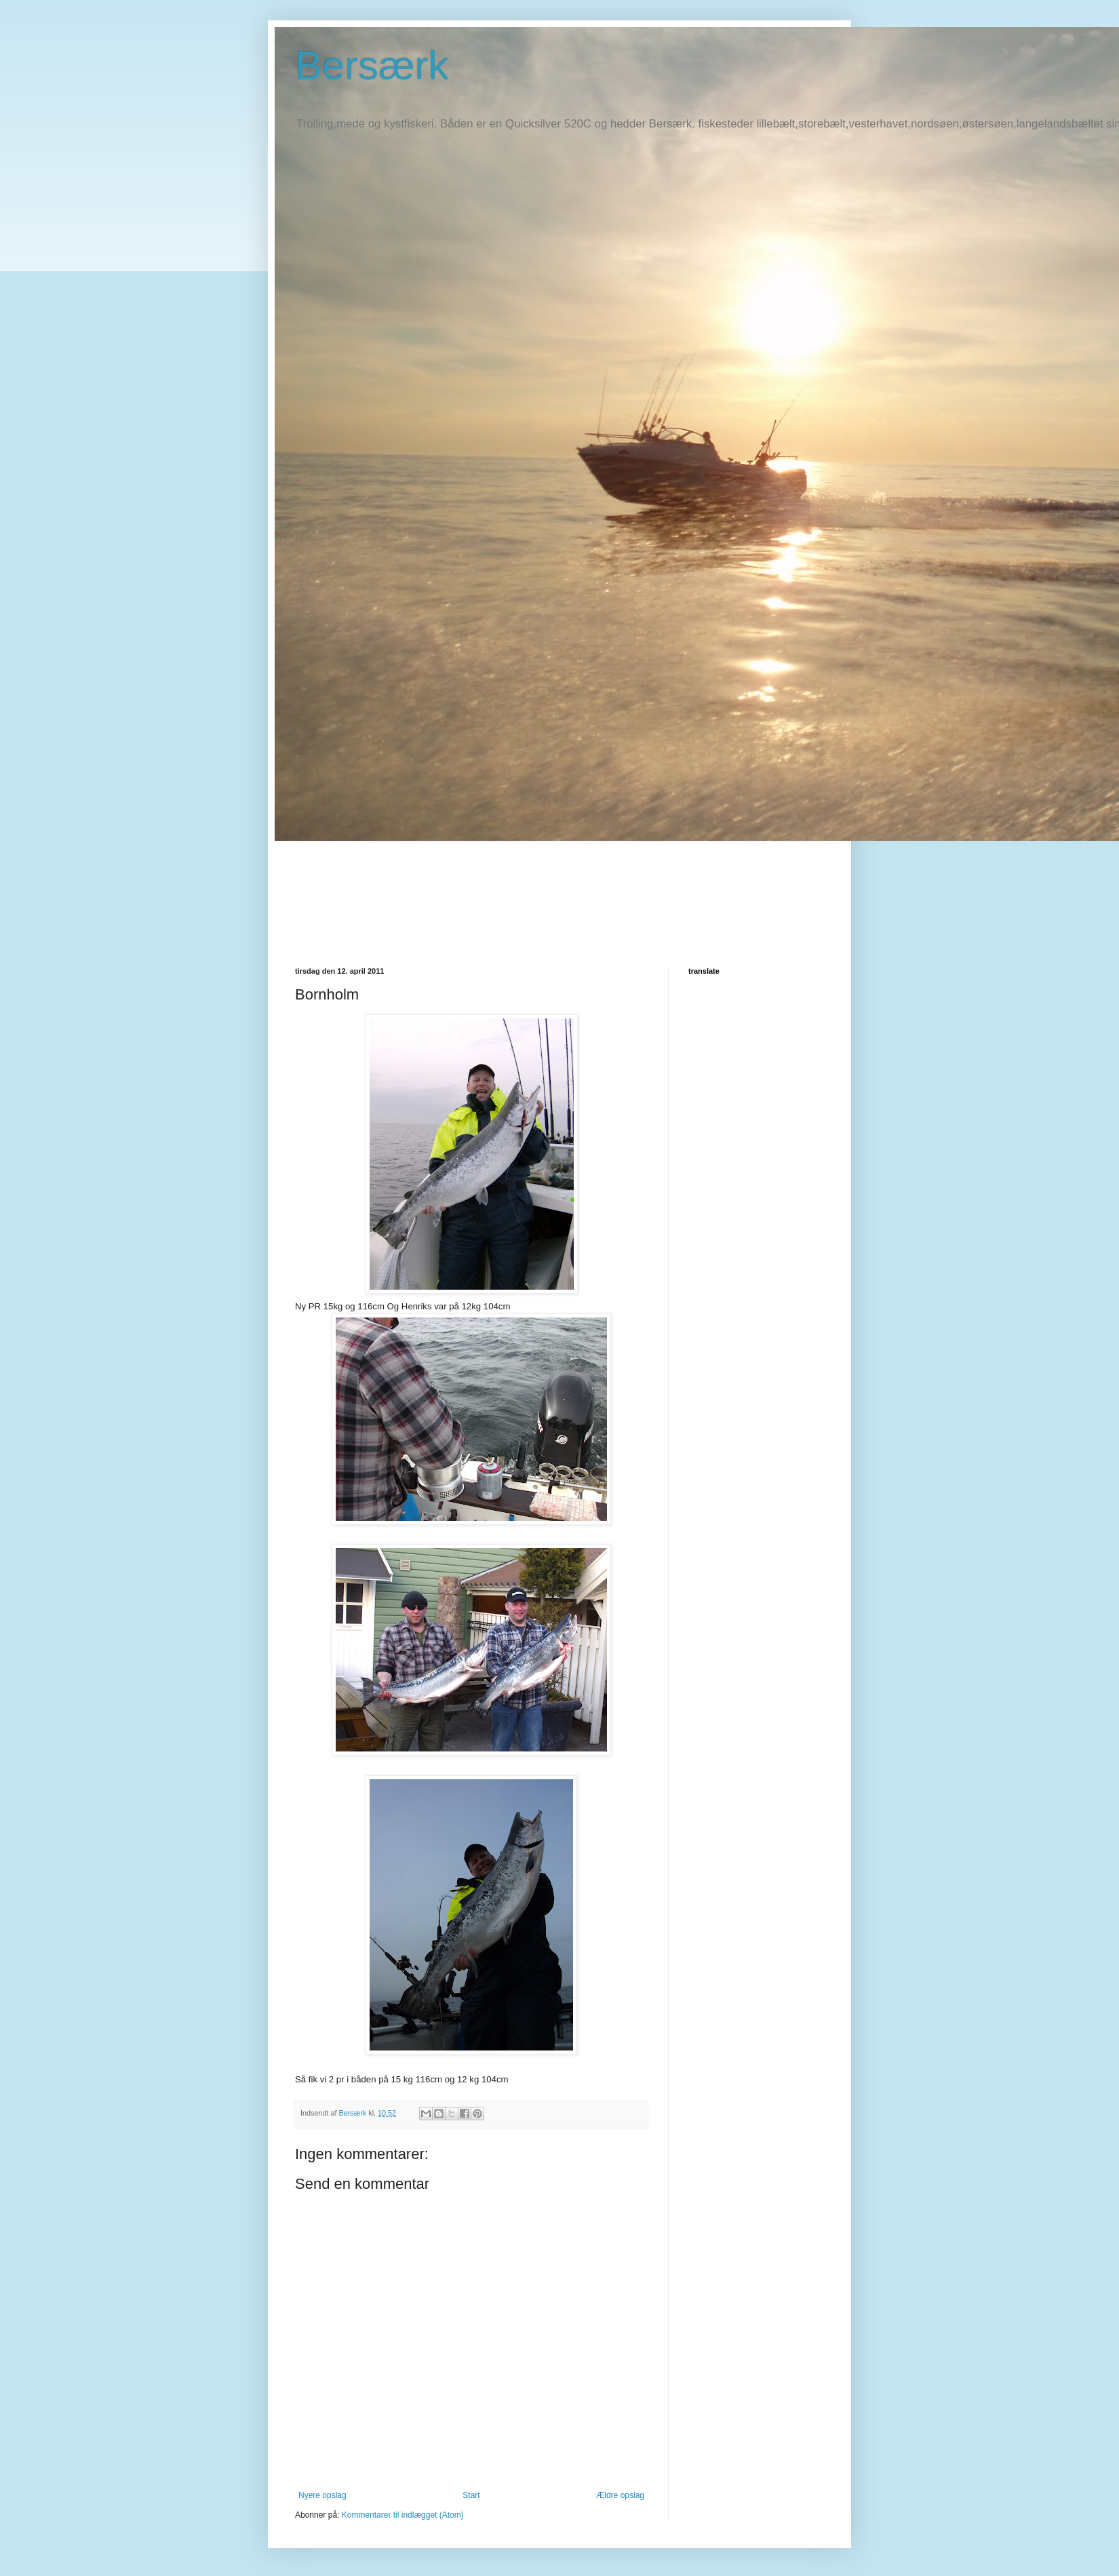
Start (471, 2495)
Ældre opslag (620, 2495)
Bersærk (372, 65)
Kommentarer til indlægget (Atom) (403, 2515)
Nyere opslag (322, 2495)
